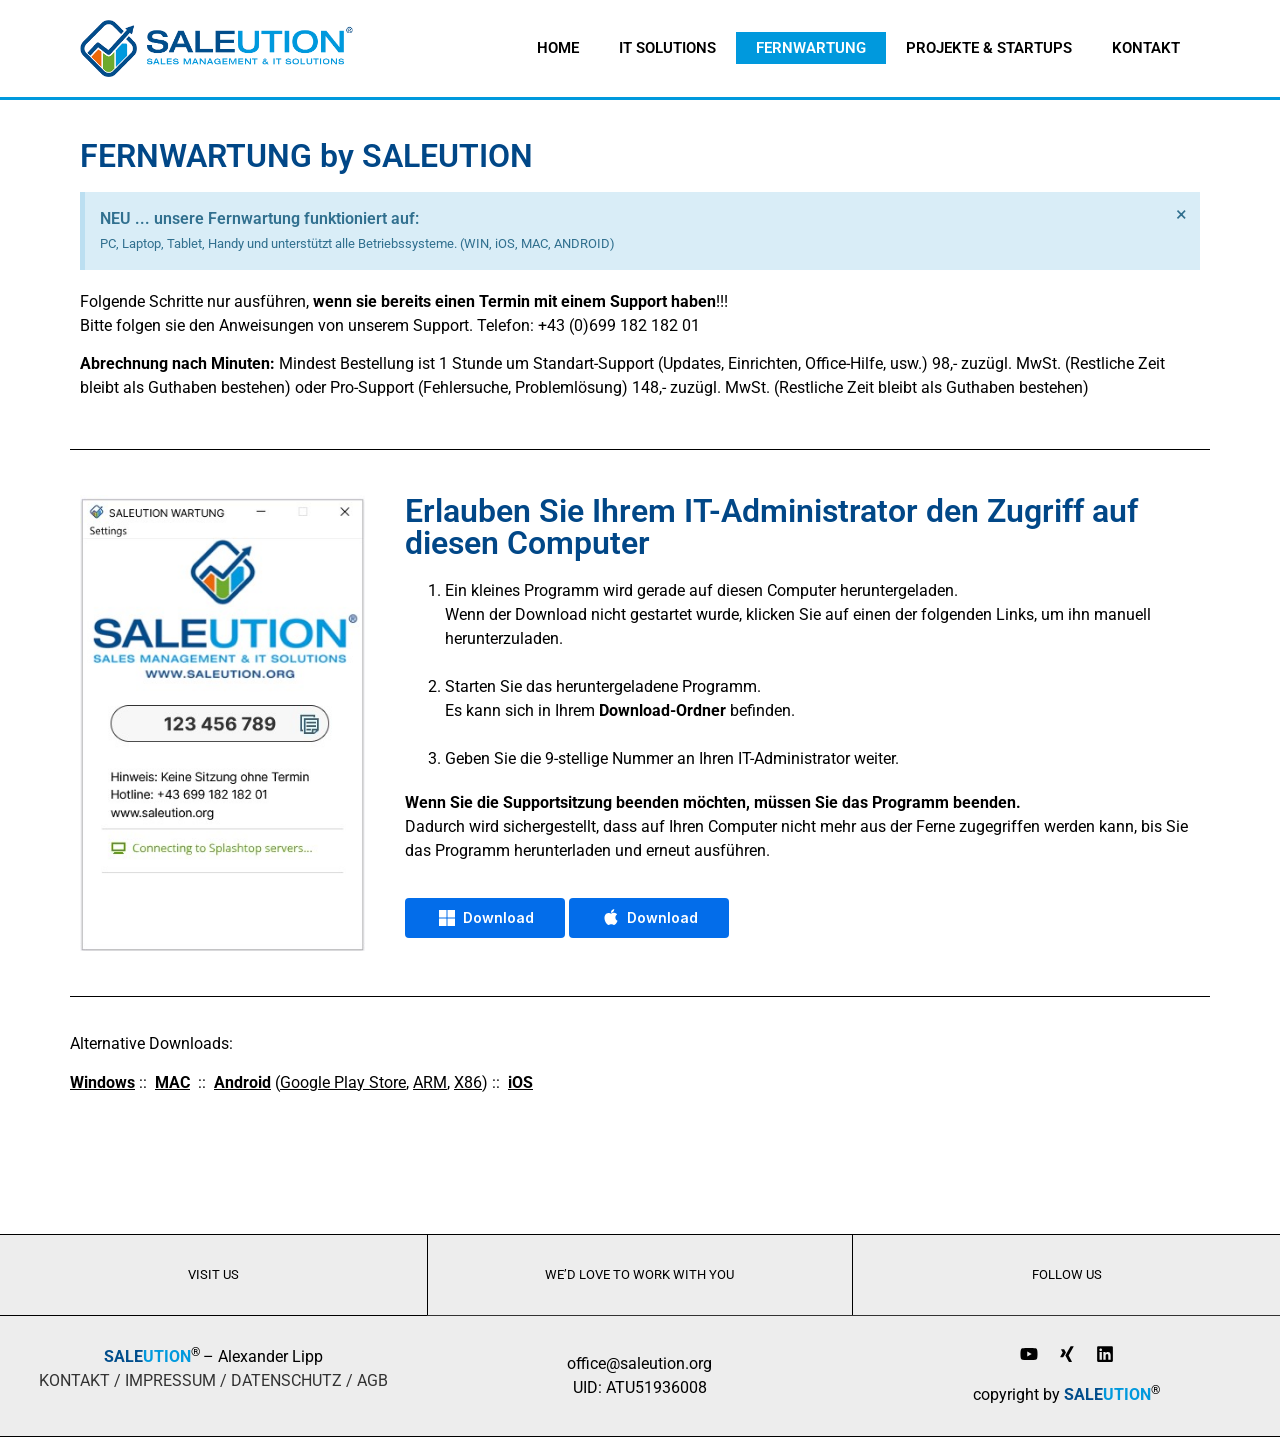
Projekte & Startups (989, 48)
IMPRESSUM (170, 1380)
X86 (468, 1082)
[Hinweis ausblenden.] (1181, 215)
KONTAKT (74, 1380)
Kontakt (1146, 48)
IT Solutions (667, 48)
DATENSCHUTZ (286, 1380)
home (558, 48)
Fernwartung (811, 48)
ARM (430, 1082)
